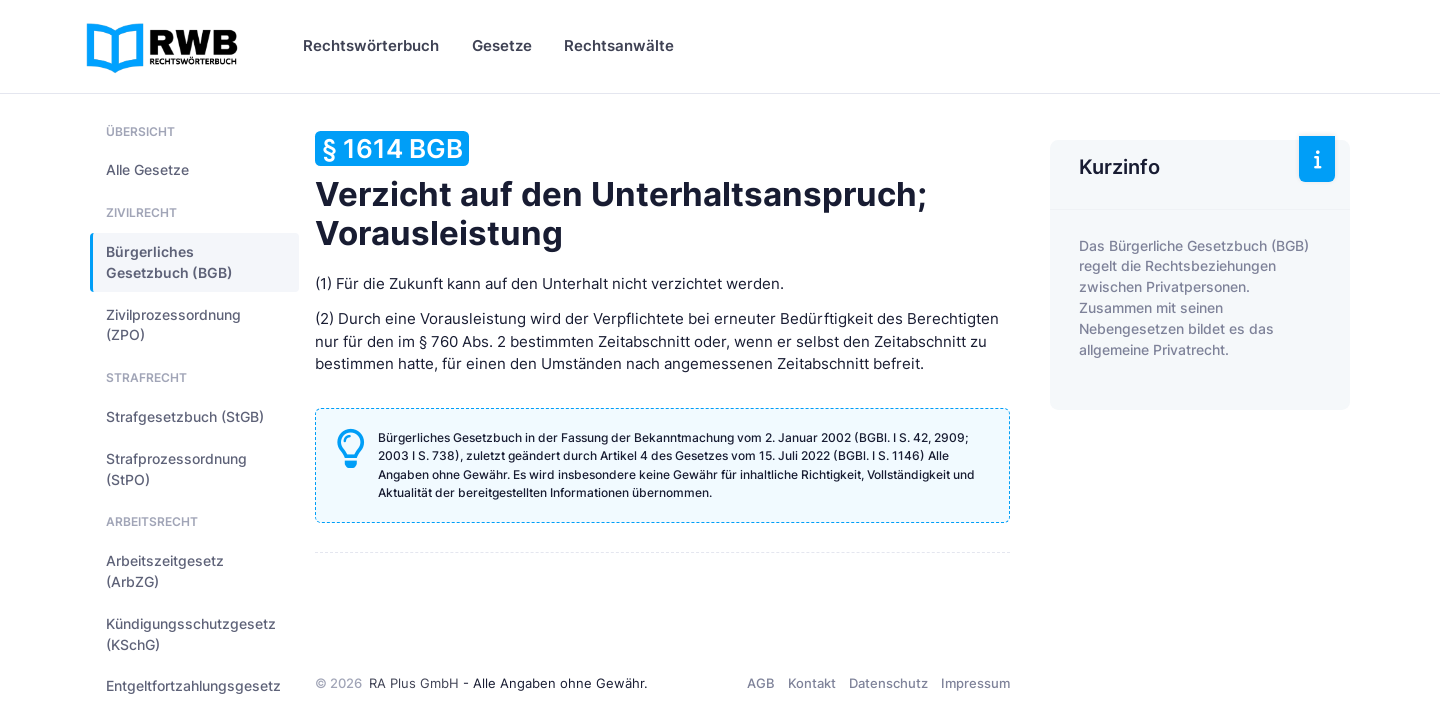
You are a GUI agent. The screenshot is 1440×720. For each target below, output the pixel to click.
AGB (761, 683)
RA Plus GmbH (414, 683)
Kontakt (812, 683)
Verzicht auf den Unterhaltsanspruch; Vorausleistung (621, 192)
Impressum (975, 683)
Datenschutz (888, 683)
